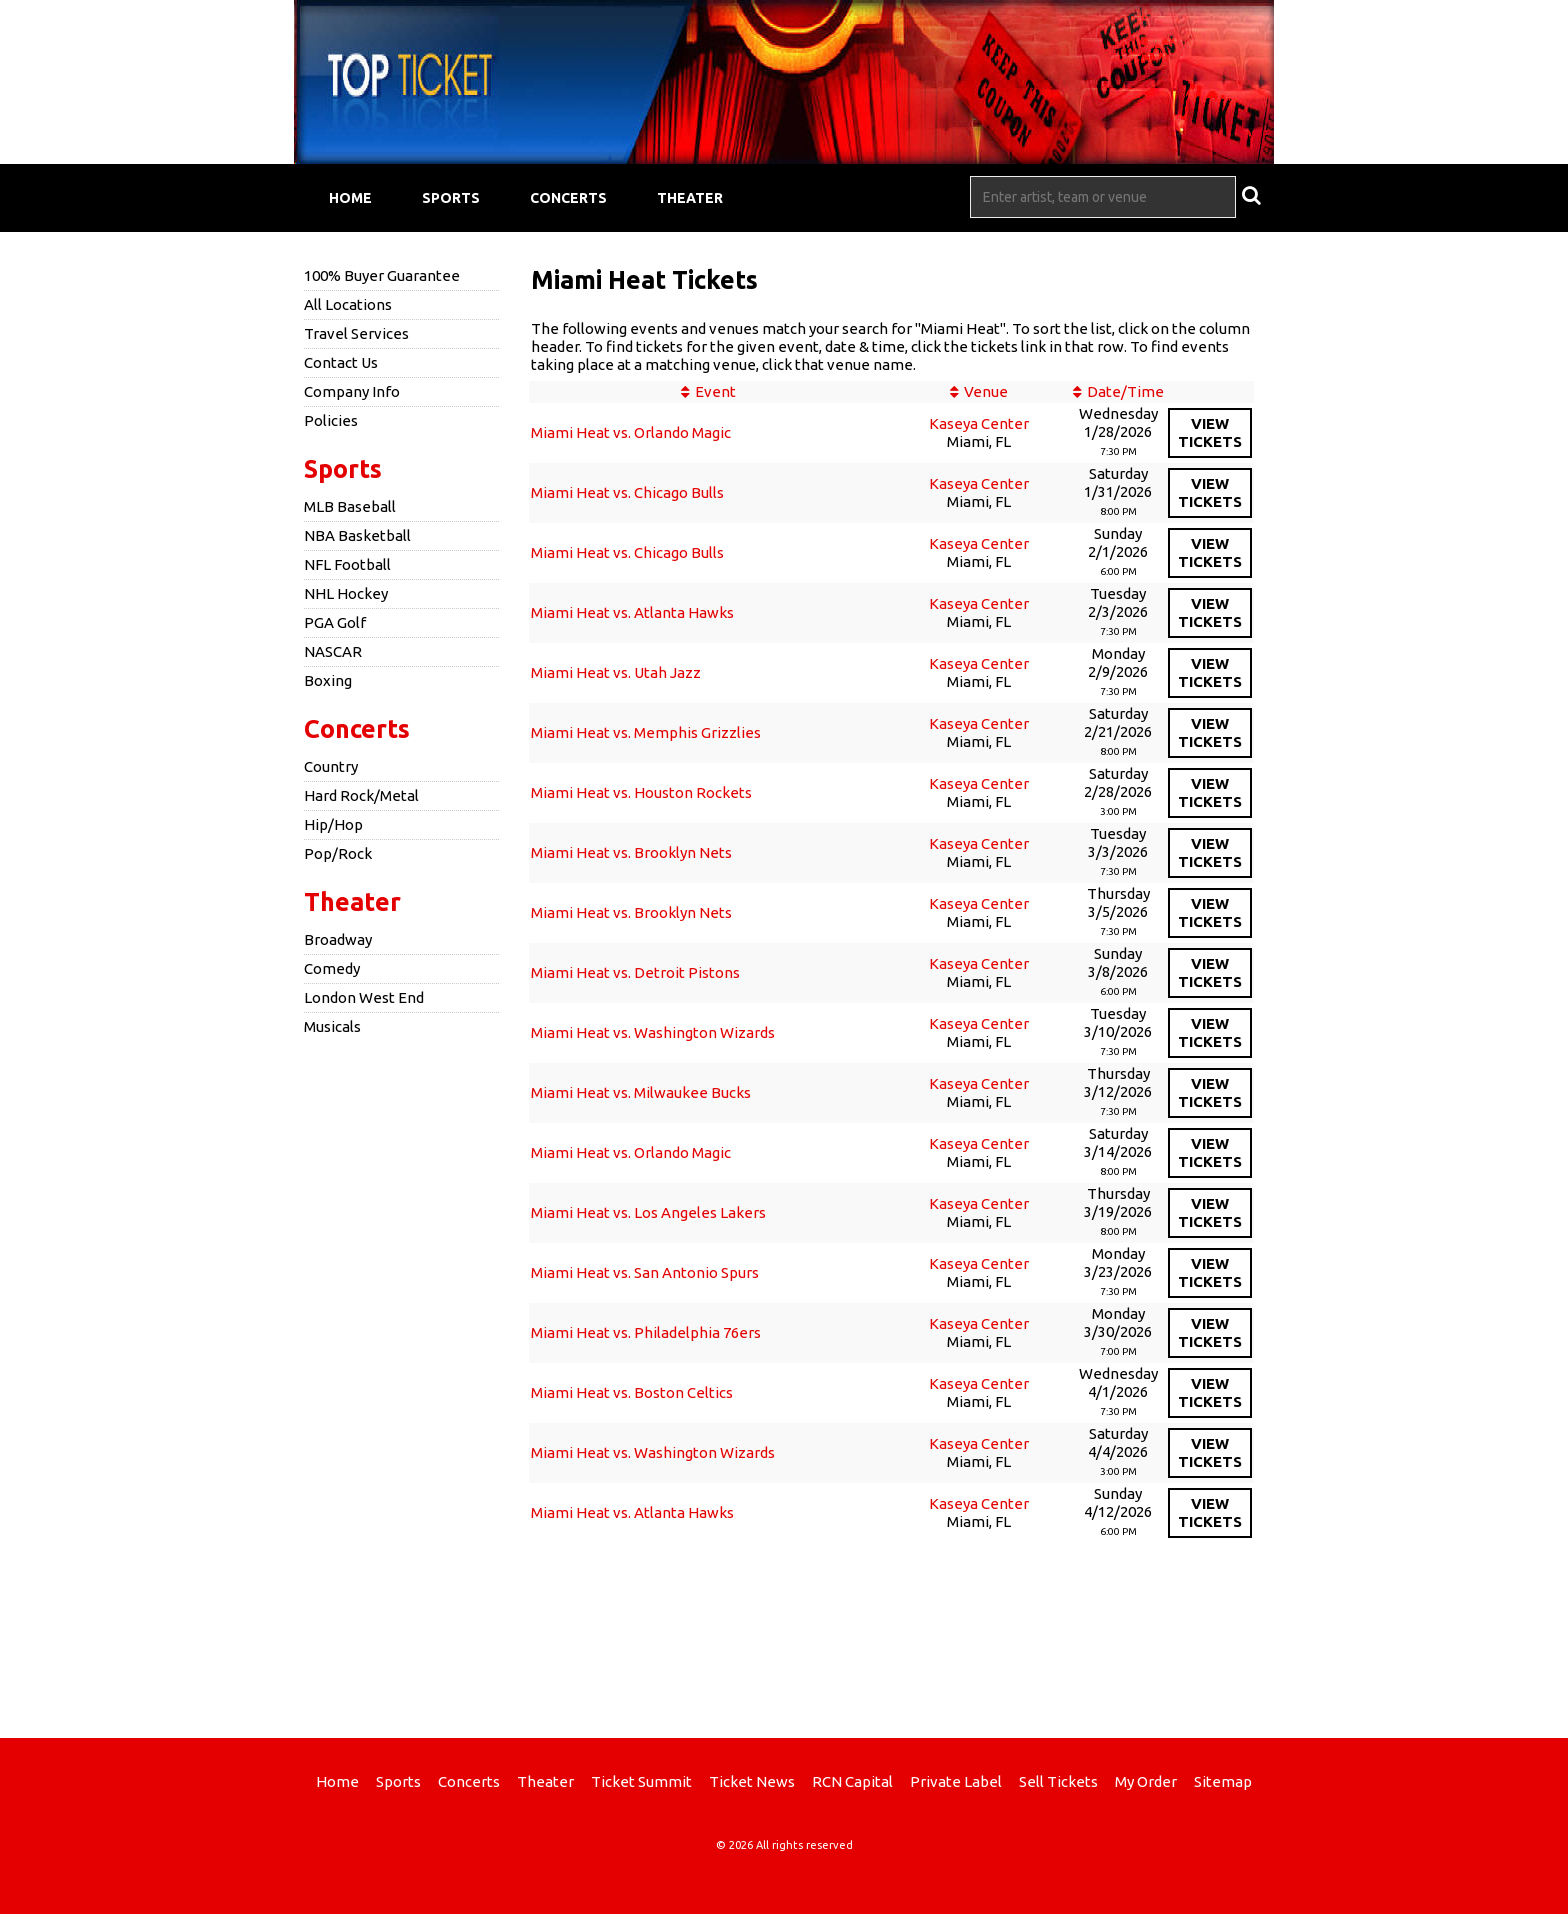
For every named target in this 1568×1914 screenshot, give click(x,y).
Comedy (332, 968)
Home (350, 198)
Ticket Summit (641, 1781)
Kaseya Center (979, 423)
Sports (451, 198)
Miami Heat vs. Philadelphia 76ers (646, 1332)
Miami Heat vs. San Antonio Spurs (645, 1272)
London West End (364, 997)
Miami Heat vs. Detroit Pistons (635, 972)
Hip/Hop (333, 824)
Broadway (338, 939)
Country (331, 766)
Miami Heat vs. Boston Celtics (632, 1392)
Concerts (568, 198)
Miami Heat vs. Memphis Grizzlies (646, 732)
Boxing (328, 680)
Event (715, 391)
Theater (690, 198)
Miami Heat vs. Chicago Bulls (627, 492)
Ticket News (752, 1781)
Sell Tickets (1058, 1781)
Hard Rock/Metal (361, 795)
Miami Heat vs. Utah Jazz (616, 672)
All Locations (348, 304)
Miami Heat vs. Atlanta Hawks (632, 612)
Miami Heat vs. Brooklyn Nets (631, 852)
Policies (331, 420)
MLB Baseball (350, 506)
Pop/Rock (338, 853)
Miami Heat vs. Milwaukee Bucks (641, 1092)
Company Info (352, 391)
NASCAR (333, 651)
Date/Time (1125, 391)
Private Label (956, 1781)
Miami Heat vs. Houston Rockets (641, 792)
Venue (986, 391)
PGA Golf (335, 622)
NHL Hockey (346, 593)
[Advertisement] (784, 1633)
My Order (1146, 1781)
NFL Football (347, 564)
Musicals (332, 1026)
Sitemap (1223, 1781)
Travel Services (356, 333)
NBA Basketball (357, 535)
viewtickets (1210, 432)
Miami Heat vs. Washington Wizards (653, 1032)
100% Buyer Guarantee (382, 275)
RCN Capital (852, 1781)
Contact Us (341, 362)
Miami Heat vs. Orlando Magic (631, 432)
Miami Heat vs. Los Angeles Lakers (648, 1212)
